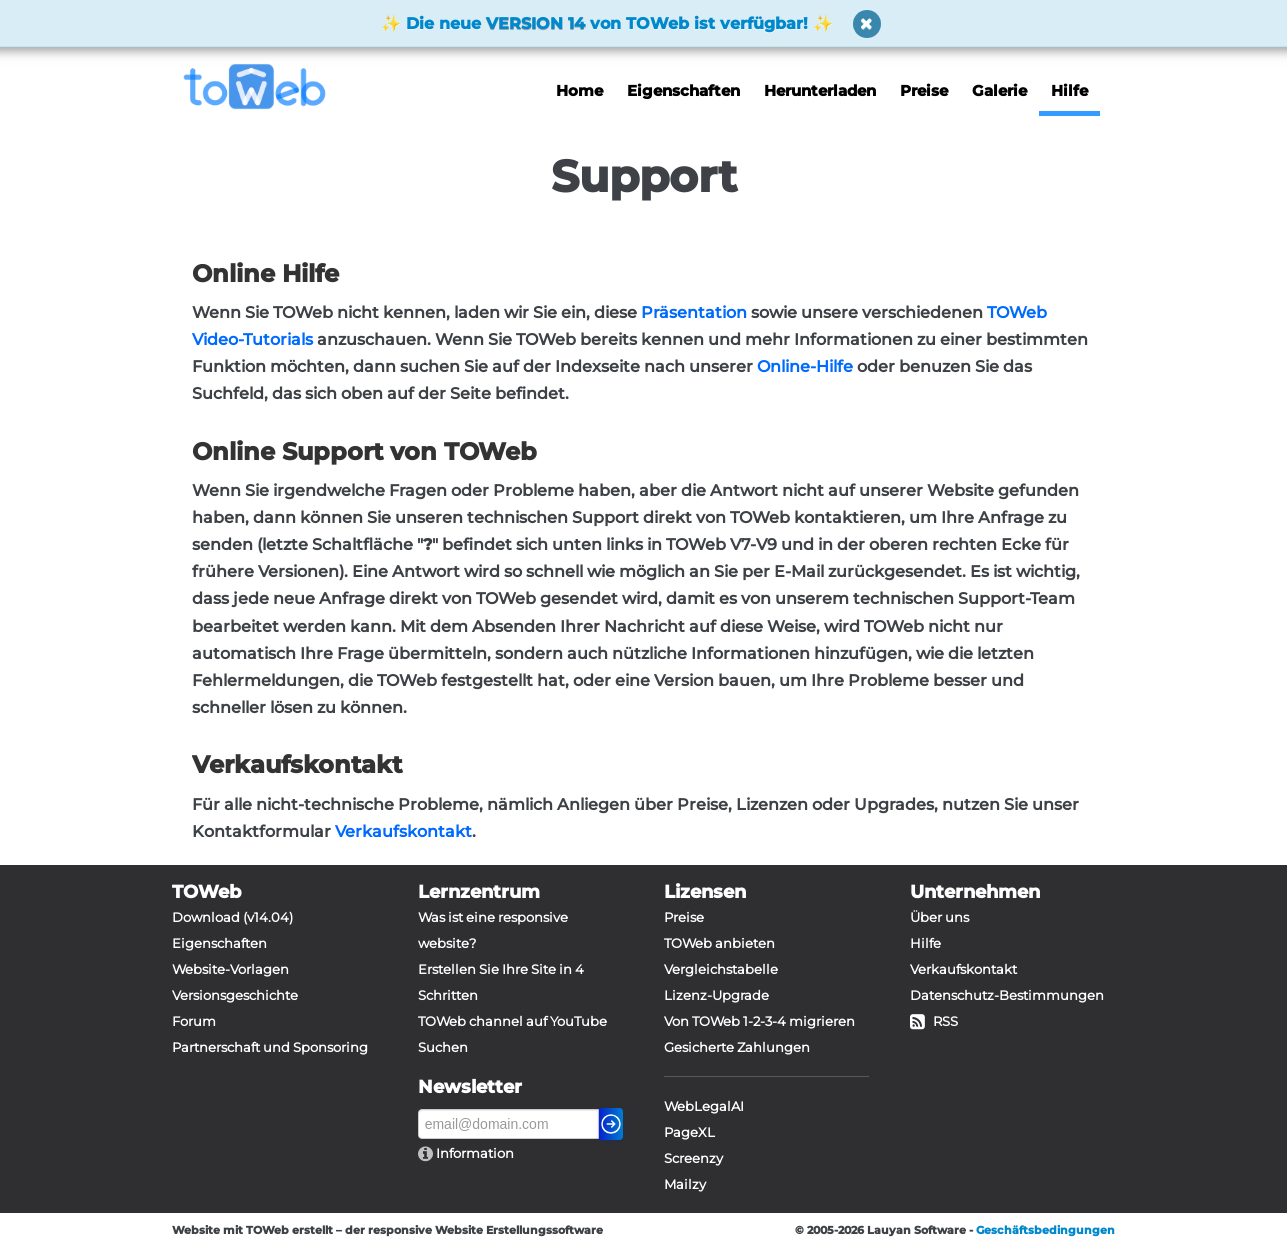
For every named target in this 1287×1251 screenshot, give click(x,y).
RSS (934, 1021)
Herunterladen (820, 90)
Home (579, 90)
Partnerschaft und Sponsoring (270, 1047)
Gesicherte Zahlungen (737, 1047)
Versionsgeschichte (235, 995)
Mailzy (685, 1184)
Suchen (443, 1047)
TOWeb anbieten (719, 943)
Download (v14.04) (232, 917)
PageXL (689, 1132)
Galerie (999, 90)
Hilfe (1069, 90)
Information (473, 1153)
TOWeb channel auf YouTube (512, 1021)
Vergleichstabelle (721, 969)
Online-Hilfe (805, 366)
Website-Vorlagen (230, 969)
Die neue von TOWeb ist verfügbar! (607, 23)
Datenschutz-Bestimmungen (1007, 995)
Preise (924, 90)
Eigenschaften (683, 90)
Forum (194, 1021)
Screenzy (693, 1158)
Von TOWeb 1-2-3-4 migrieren (759, 1021)
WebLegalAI (704, 1106)
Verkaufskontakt (403, 831)
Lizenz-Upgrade (716, 995)
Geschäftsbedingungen (1045, 1230)
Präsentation (694, 312)
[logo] (262, 86)
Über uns (939, 917)
